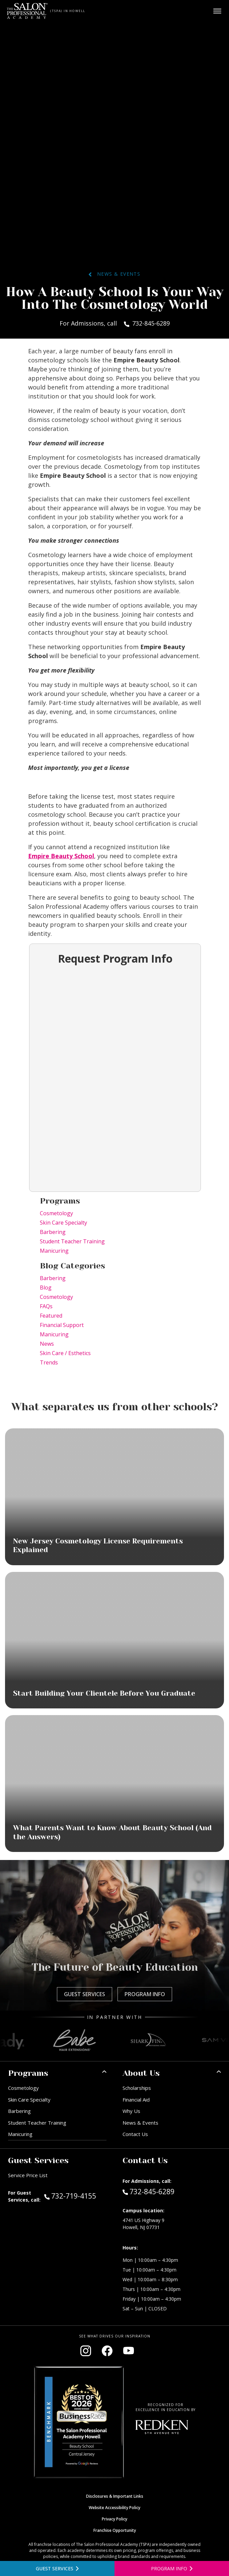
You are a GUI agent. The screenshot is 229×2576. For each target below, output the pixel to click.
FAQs (46, 1306)
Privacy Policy (114, 2519)
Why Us (131, 2111)
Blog (46, 1287)
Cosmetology (56, 1213)
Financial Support (62, 1325)
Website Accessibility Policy (114, 2507)
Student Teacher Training (72, 1241)
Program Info (145, 1994)
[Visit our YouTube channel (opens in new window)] (128, 2351)
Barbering (53, 1232)
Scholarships (137, 2087)
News (47, 1343)
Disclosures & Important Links (114, 2496)
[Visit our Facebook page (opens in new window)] (107, 2351)
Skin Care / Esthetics (65, 1353)
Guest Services (84, 1994)
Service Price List (28, 2175)
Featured (51, 1315)
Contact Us (135, 2134)
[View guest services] (57, 2568)
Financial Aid (136, 2099)
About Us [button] (141, 2073)
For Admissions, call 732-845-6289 (115, 323)
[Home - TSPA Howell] (27, 11)
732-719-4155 (75, 2196)
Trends (49, 1362)
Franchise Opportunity (114, 2530)
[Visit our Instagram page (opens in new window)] (85, 2351)
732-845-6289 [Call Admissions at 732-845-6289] (148, 2191)
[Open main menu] (217, 11)
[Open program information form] (172, 2568)
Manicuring (54, 1250)
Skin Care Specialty (63, 1222)
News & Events (114, 274)
